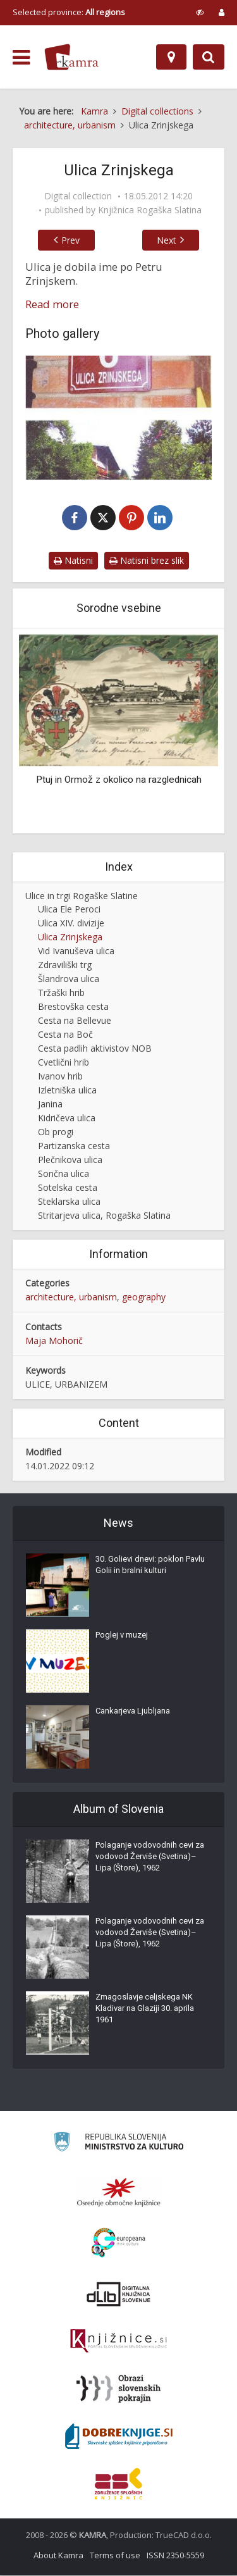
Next (170, 240)
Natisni (73, 561)
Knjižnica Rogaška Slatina (150, 210)
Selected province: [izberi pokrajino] (69, 12)
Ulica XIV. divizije (71, 924)
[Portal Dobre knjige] (119, 2436)
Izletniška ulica (67, 1091)
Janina (50, 1104)
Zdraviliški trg (65, 965)
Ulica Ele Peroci (69, 910)
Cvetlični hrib (63, 1063)
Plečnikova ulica (70, 1160)
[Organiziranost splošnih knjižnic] (118, 2192)
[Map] (171, 57)
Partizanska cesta (74, 1146)
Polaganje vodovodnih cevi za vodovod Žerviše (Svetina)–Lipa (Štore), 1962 (149, 1857)
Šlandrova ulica (68, 979)
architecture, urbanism (71, 1297)
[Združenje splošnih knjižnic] (118, 2484)
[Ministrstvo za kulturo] (118, 2144)
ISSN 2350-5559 (175, 2555)
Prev (67, 240)
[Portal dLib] (119, 2294)
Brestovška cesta (73, 1007)
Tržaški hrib (61, 993)
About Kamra (58, 2555)
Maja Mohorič (54, 1341)
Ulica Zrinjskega (70, 937)
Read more (52, 304)
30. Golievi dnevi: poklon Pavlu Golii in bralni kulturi (150, 1565)
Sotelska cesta (67, 1188)
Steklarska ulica (69, 1202)
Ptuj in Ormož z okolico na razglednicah (119, 780)
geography (144, 1297)
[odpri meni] (21, 57)
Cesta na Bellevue (74, 1021)
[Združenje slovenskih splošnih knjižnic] (118, 2342)
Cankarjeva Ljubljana (132, 1711)
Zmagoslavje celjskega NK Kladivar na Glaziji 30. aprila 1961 (144, 2009)
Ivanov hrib (60, 1077)
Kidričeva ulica (66, 1118)
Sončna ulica (63, 1174)
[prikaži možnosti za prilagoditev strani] (200, 12)
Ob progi (55, 1132)
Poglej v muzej (121, 1635)
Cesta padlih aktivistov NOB (95, 1049)
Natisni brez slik (146, 561)
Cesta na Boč (65, 1035)
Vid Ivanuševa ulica (76, 951)
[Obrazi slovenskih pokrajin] (118, 2389)
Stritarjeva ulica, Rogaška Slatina (104, 1216)
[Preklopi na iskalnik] (208, 57)
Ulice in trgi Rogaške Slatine (81, 896)
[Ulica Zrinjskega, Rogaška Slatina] (118, 418)
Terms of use (115, 2555)
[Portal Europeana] (118, 2243)
